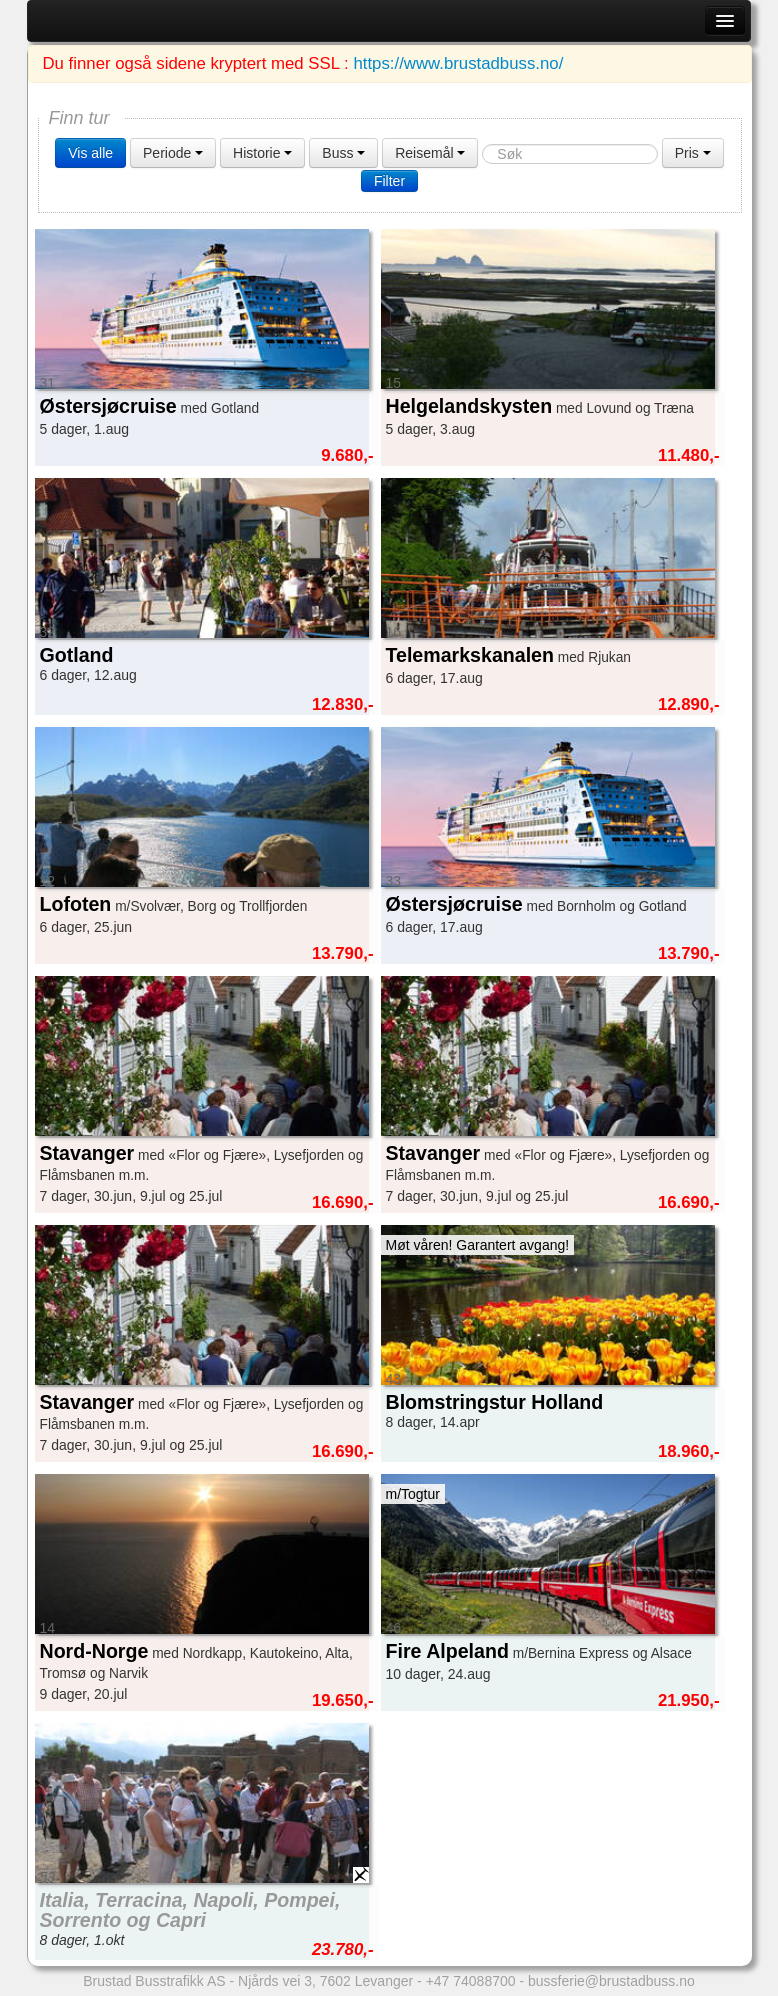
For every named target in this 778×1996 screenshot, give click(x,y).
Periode (173, 153)
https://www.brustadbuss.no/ (458, 63)
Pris (693, 153)
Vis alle (90, 153)
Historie (262, 153)
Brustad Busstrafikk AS (154, 1981)
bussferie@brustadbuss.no (611, 1981)
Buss (343, 153)
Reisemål (430, 153)
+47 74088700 (471, 1981)
